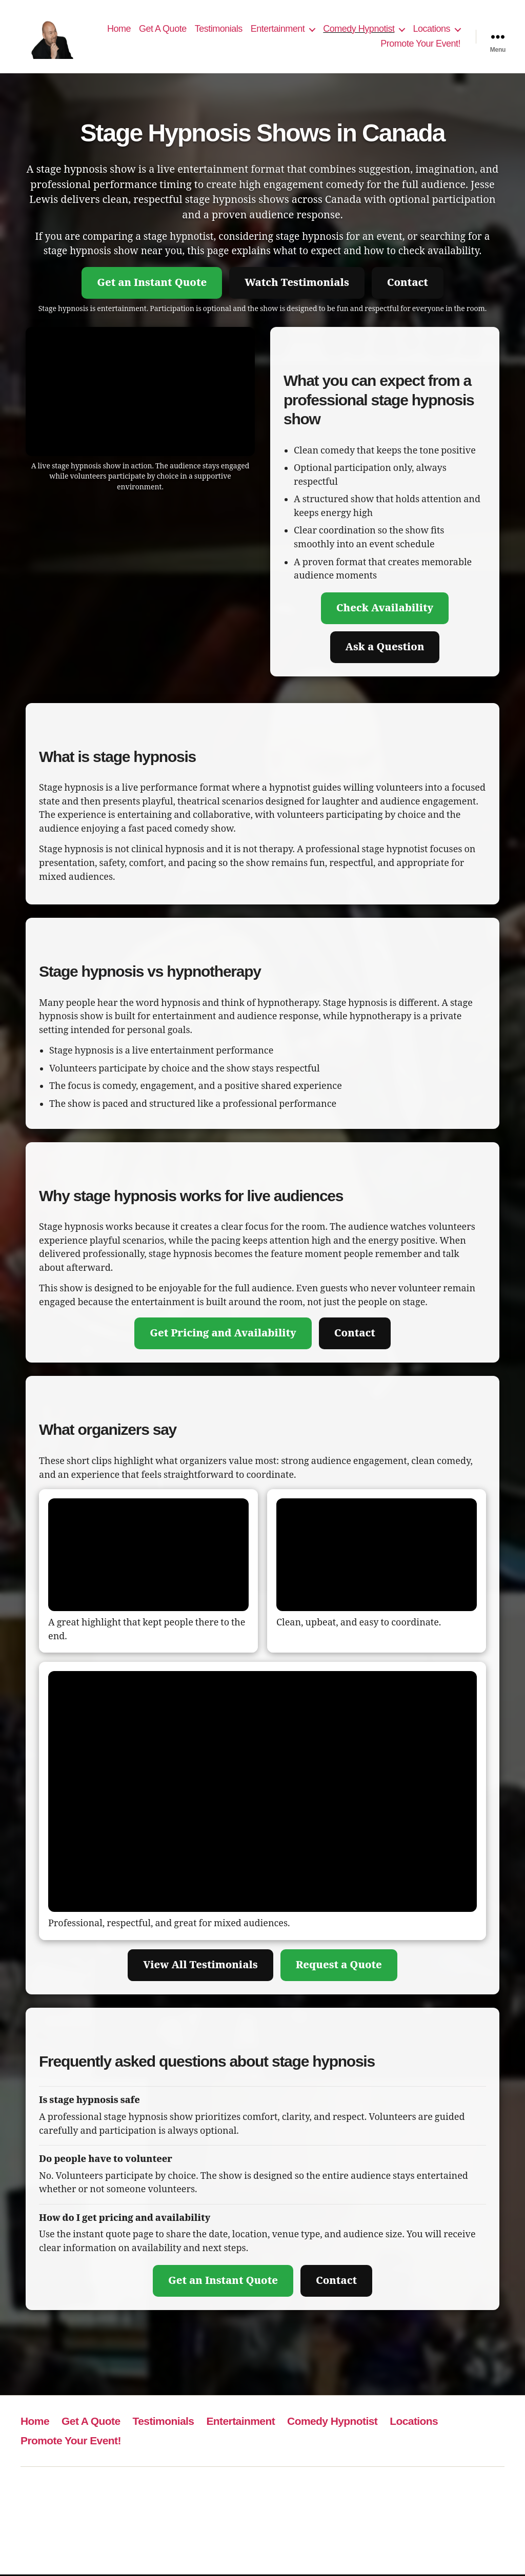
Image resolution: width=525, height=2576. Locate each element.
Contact (407, 284)
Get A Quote (163, 29)
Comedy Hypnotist (358, 29)
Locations (431, 29)
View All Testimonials (200, 1966)
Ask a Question (385, 648)
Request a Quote (339, 1966)
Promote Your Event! (420, 44)
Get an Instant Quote (152, 284)
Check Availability (384, 609)
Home (119, 29)
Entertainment (278, 29)
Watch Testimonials (297, 284)
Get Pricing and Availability (223, 1335)
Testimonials (219, 29)
